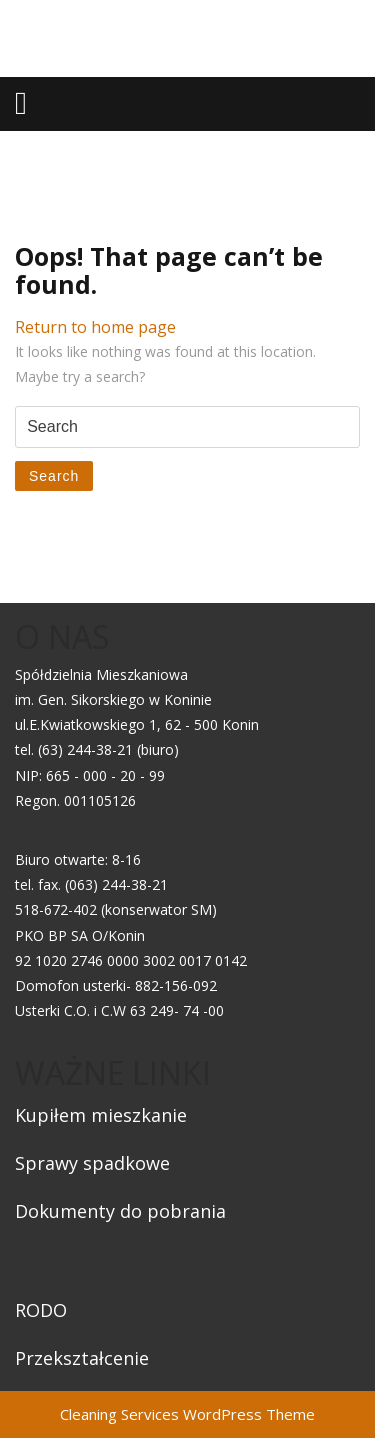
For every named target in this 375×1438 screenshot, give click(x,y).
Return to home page (95, 327)
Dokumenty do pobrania (120, 1211)
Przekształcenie (82, 1358)
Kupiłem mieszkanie (101, 1115)
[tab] (21, 103)
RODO (41, 1310)
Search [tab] (54, 476)
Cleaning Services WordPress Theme (187, 1414)
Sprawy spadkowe (92, 1163)
